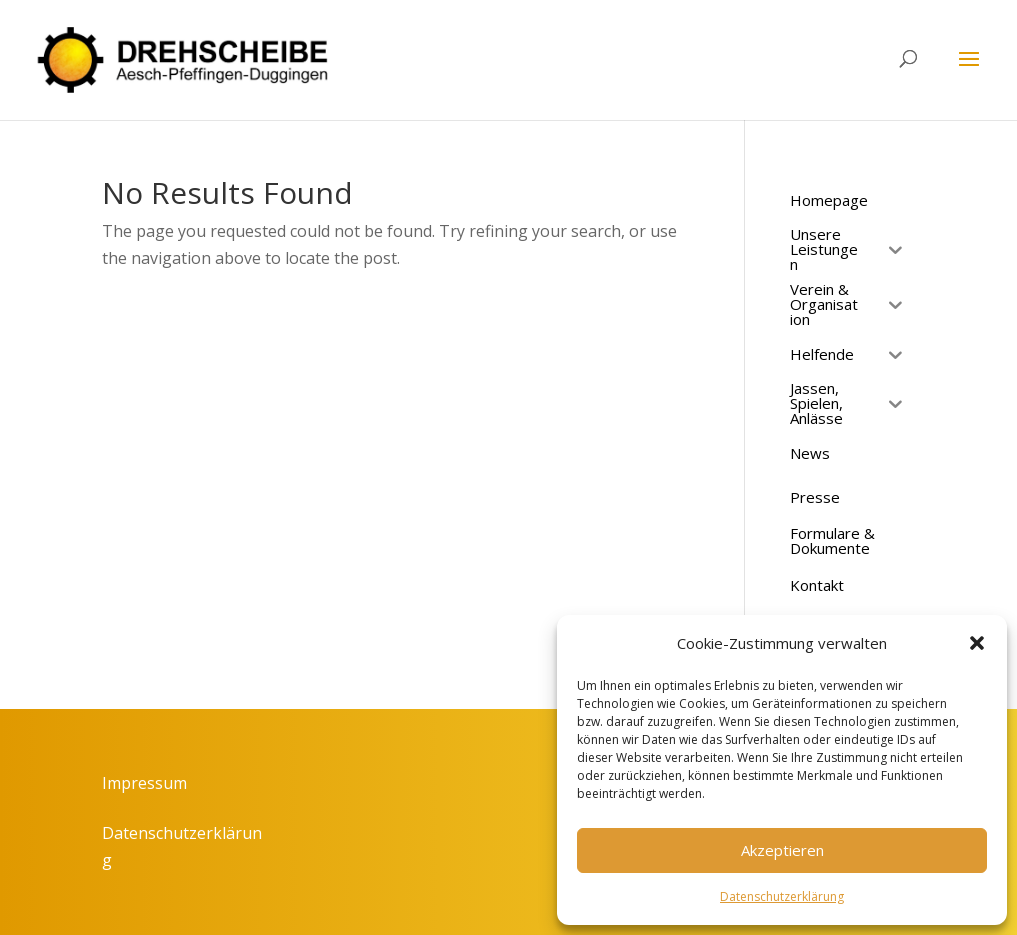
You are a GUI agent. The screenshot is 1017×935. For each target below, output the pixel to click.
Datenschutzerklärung (782, 896)
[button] (977, 643)
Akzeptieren (782, 850)
